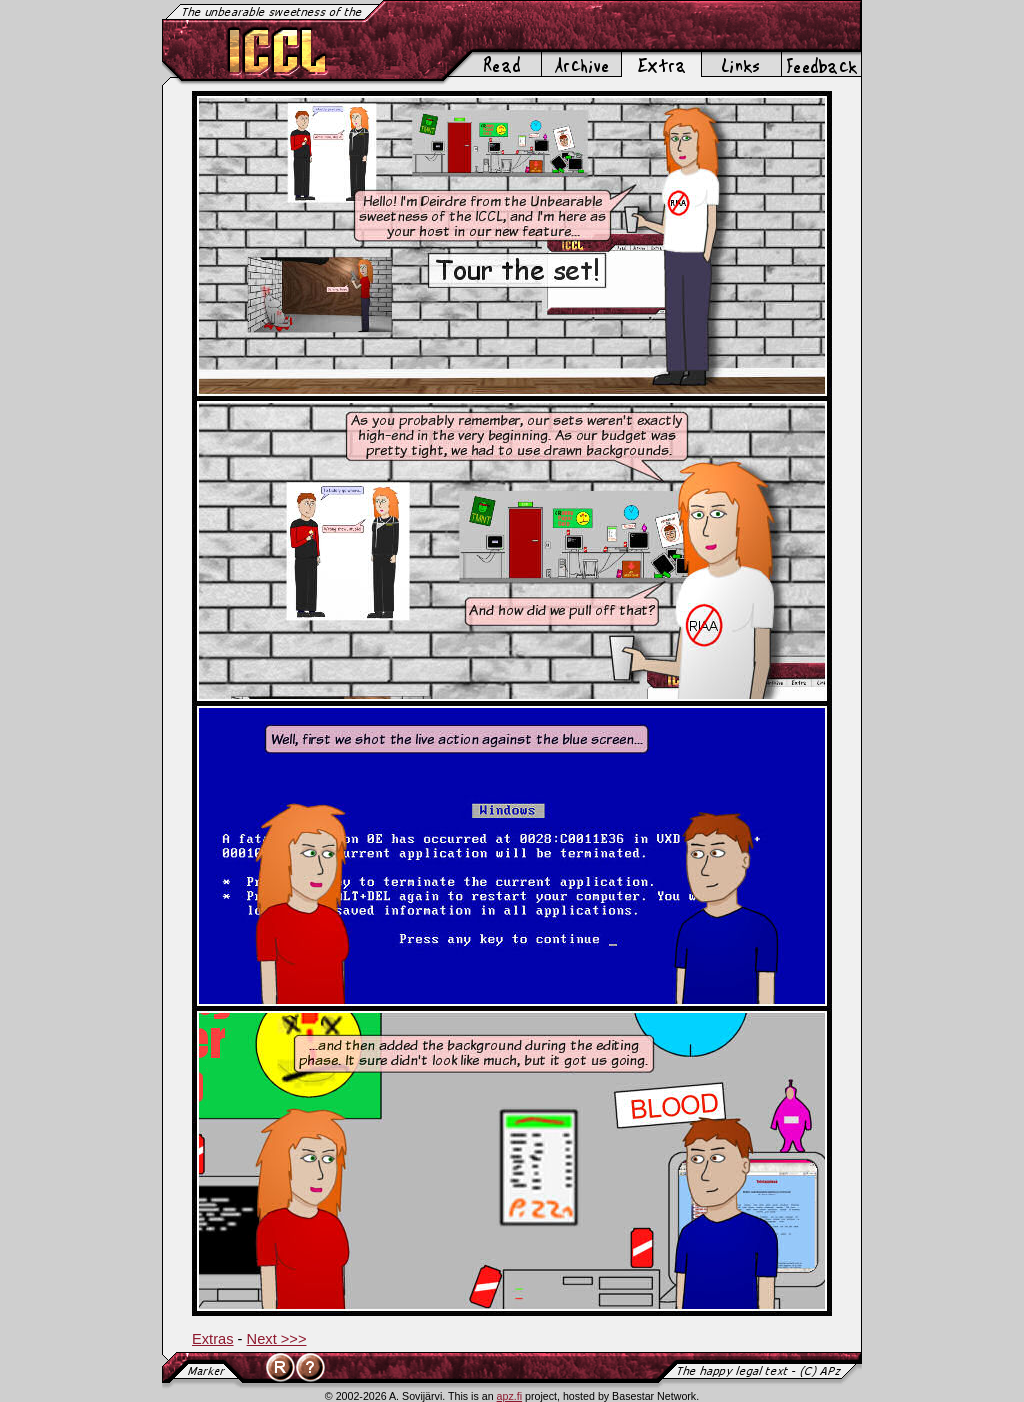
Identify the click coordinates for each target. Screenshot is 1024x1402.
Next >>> (277, 1339)
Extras (213, 1339)
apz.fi (509, 1396)
